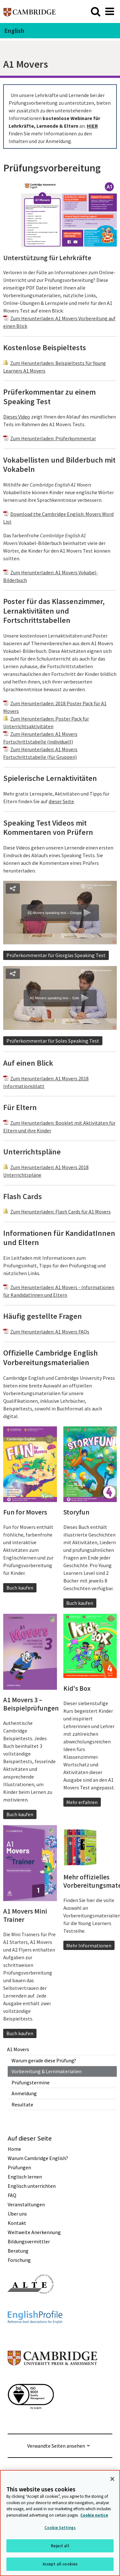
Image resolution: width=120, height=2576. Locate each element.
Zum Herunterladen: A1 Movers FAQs (49, 1331)
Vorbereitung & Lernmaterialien (47, 2071)
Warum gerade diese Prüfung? (44, 2060)
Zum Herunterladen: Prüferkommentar (53, 438)
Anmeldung (24, 2093)
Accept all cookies (60, 2564)
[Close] (112, 2479)
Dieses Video (16, 416)
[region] (60, 2523)
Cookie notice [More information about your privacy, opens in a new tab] (94, 2515)
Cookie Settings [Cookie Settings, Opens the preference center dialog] (60, 2527)
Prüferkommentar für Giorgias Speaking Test (56, 955)
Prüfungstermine (31, 2082)
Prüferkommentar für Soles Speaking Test (52, 1041)
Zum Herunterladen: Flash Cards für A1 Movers (60, 1211)
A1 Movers (18, 2049)
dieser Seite (61, 801)
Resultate (22, 2104)
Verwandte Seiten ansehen (56, 2446)
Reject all (60, 2546)
